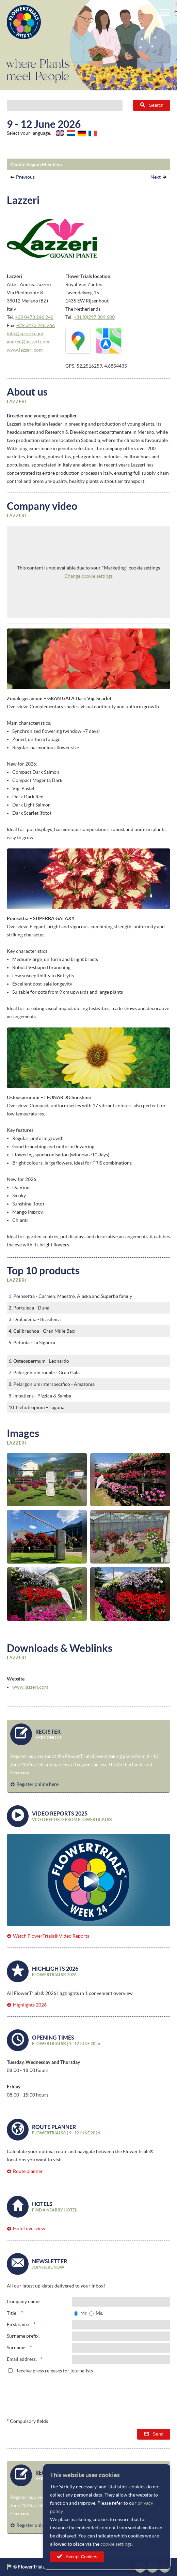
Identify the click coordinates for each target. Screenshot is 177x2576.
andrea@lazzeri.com (28, 341)
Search (156, 105)
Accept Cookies (81, 2556)
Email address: (22, 2359)
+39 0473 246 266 (35, 325)
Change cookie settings (88, 576)
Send (158, 2434)
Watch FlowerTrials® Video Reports (51, 1936)
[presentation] (118, 2394)
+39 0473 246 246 (34, 317)
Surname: (17, 2347)
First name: (18, 2324)
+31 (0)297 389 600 (94, 317)
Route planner (28, 2171)
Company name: (24, 2301)
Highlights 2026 (30, 2005)
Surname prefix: (23, 2336)
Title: (12, 2313)
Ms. (99, 2313)
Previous (25, 177)
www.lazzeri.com (25, 350)
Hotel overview (29, 2228)
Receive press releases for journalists (54, 2370)
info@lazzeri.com (25, 333)
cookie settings (116, 2544)
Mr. (83, 2313)
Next (155, 177)
